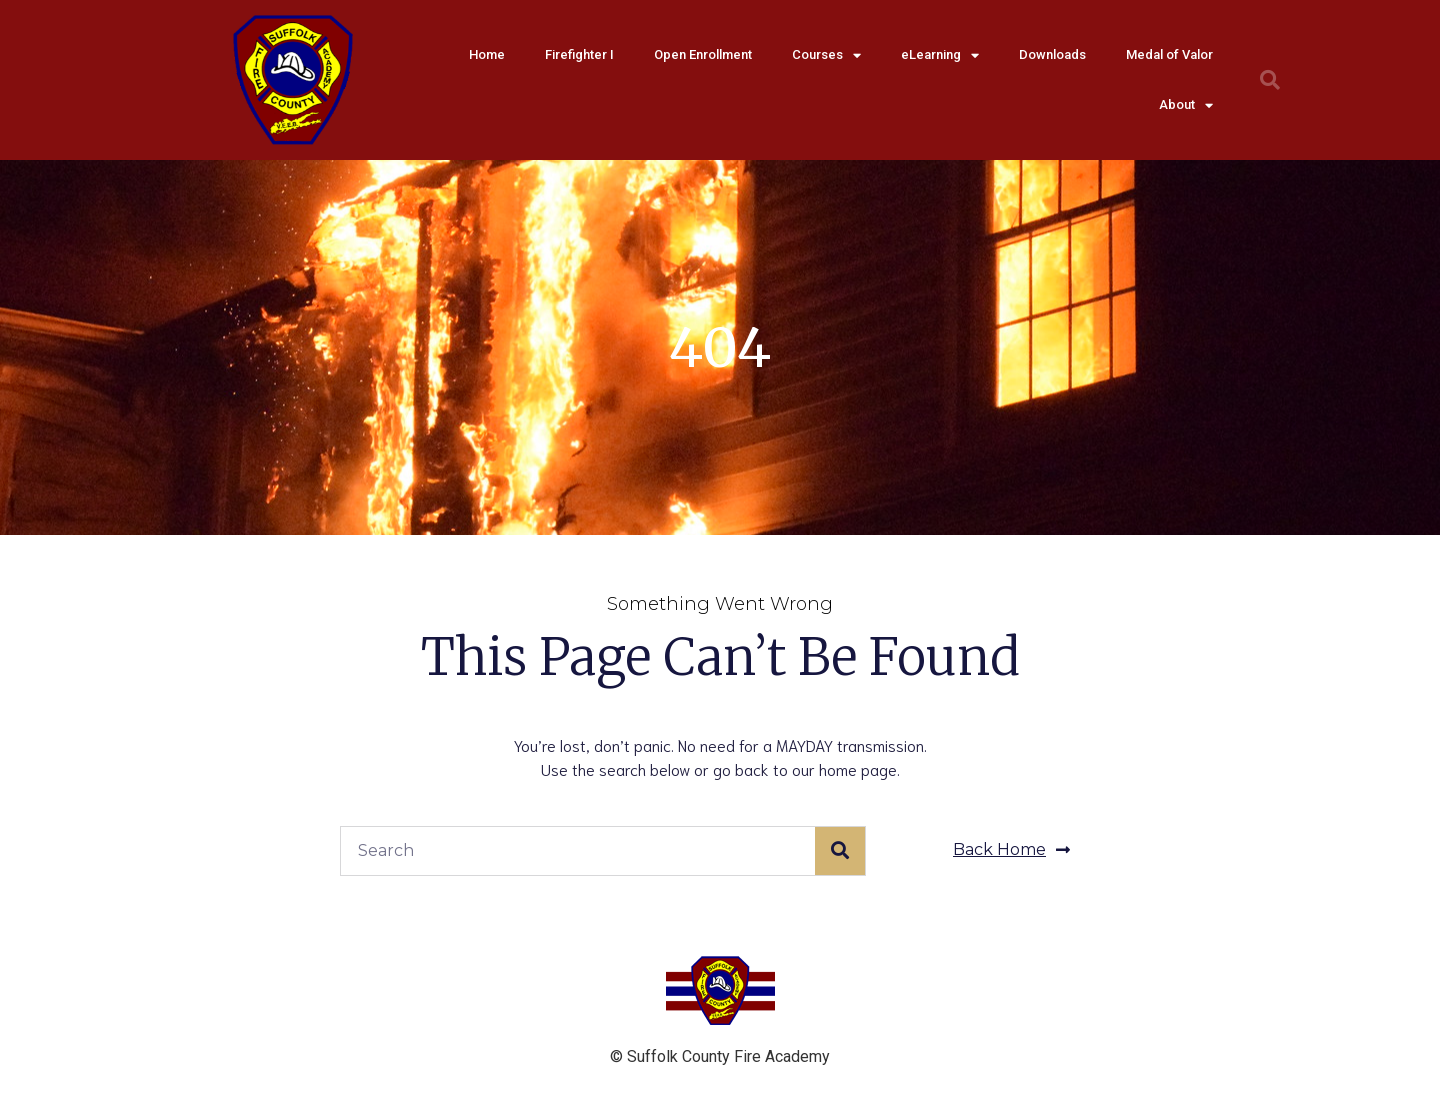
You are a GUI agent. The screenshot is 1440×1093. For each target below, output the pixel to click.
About (1186, 105)
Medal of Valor (1169, 54)
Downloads (1052, 54)
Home (487, 54)
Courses (826, 55)
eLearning (940, 55)
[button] (1011, 850)
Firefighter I (579, 54)
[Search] (840, 851)
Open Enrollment (703, 54)
